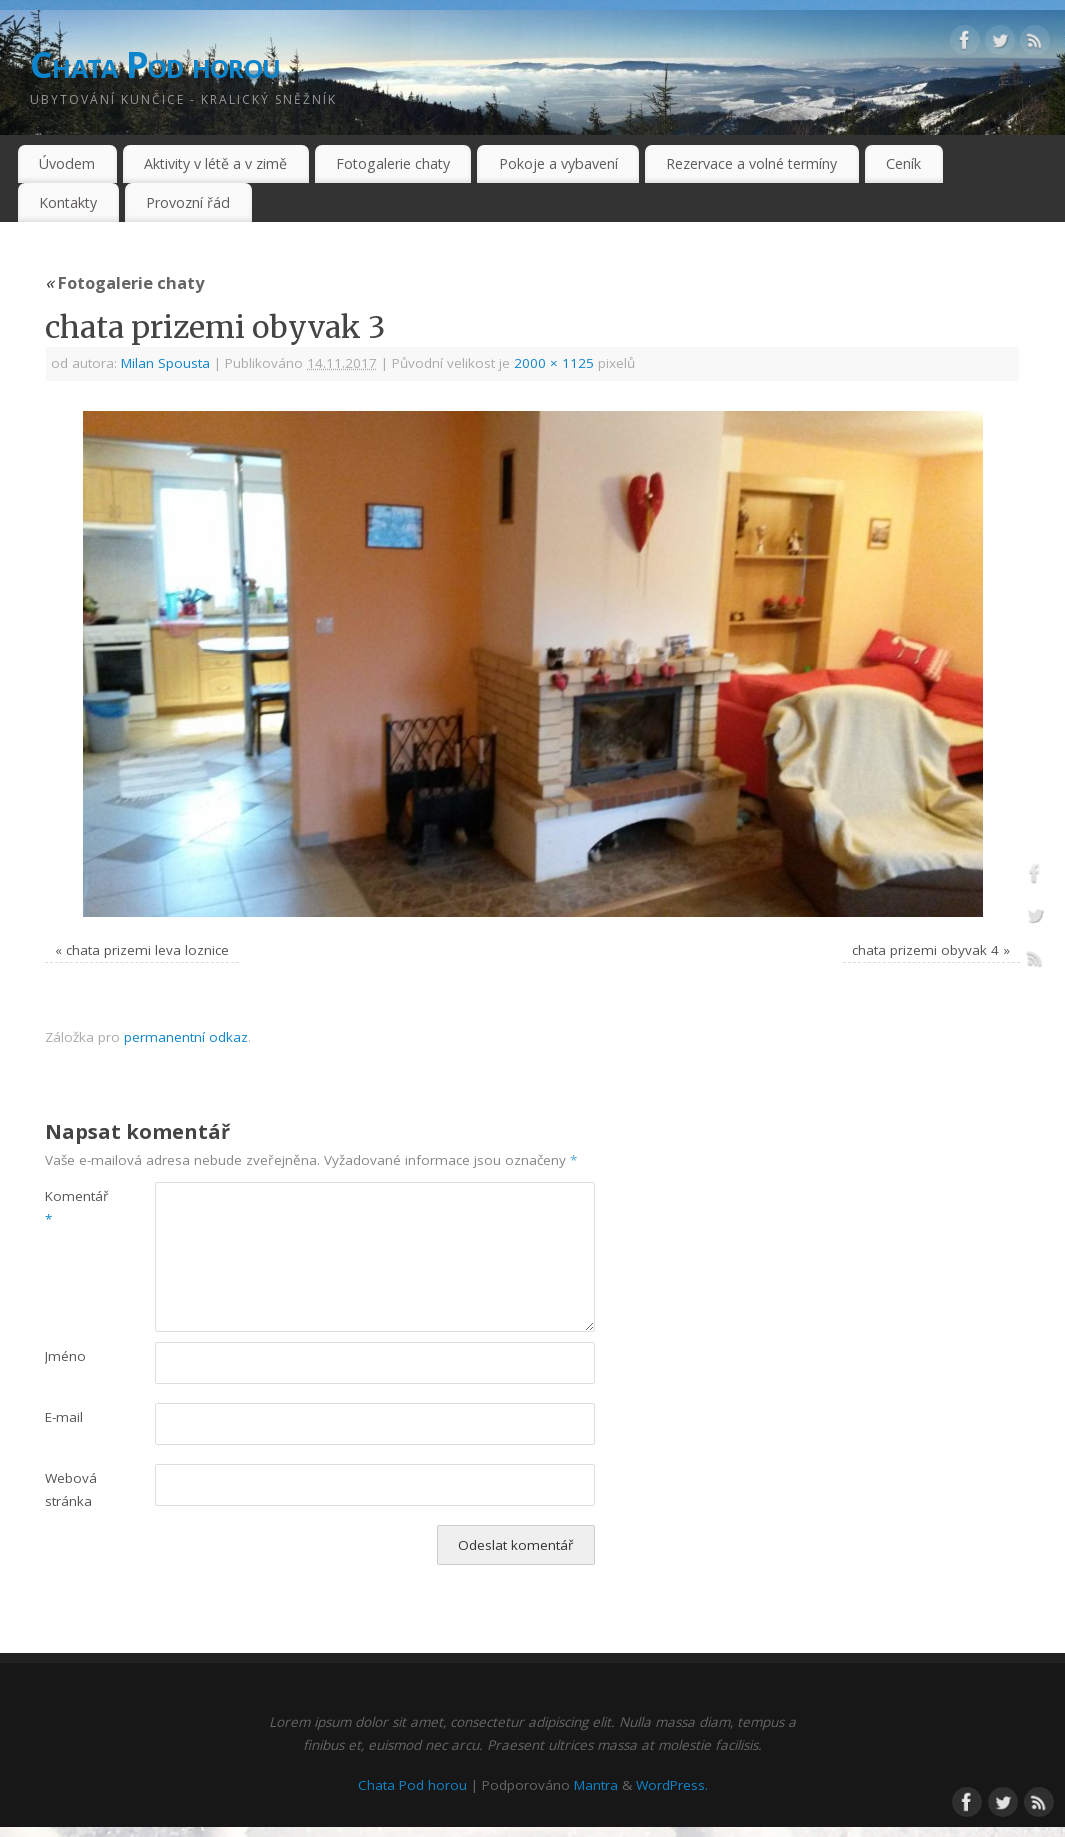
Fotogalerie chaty (393, 163)
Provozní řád (188, 202)
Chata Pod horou (155, 64)
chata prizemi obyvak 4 (925, 950)
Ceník (903, 163)
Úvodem (67, 163)
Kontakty (68, 202)
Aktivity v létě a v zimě (215, 163)
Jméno (65, 1356)
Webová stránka (71, 1489)
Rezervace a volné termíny (751, 163)
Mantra (596, 1785)
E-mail (64, 1417)
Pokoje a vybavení (558, 163)
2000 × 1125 (554, 363)
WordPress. (672, 1785)
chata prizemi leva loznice (147, 950)
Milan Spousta (165, 363)
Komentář (72, 1207)
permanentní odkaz (186, 1037)
